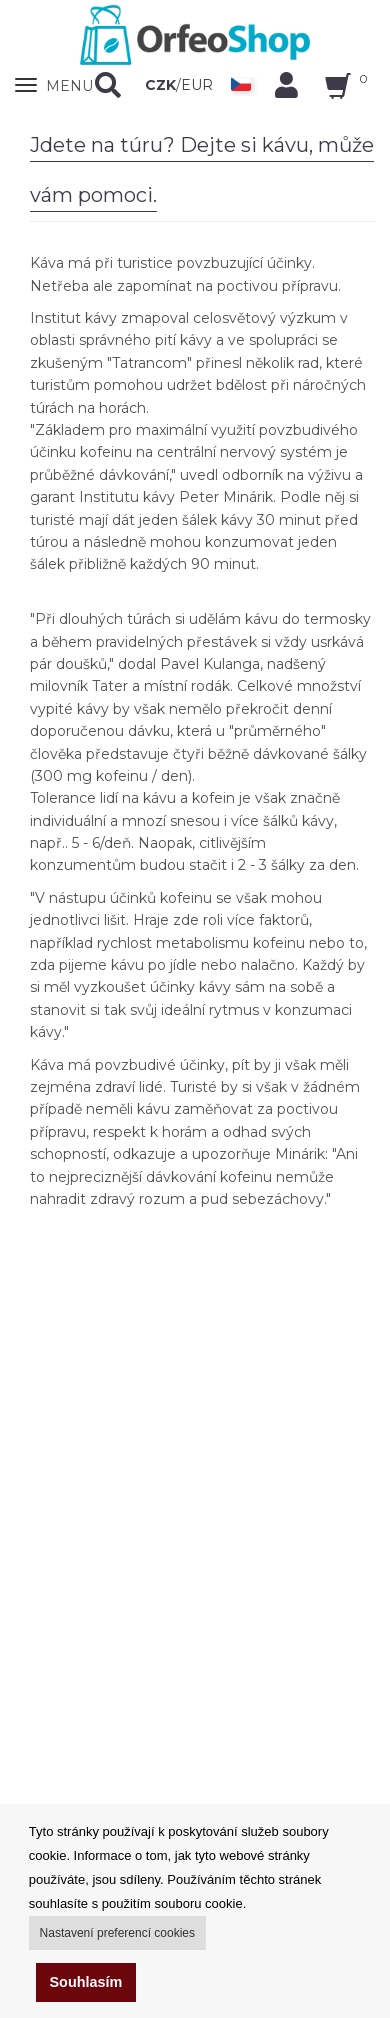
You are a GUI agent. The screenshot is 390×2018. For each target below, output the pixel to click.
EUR (197, 85)
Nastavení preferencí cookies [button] (117, 1933)
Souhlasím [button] (86, 1982)
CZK (160, 85)
